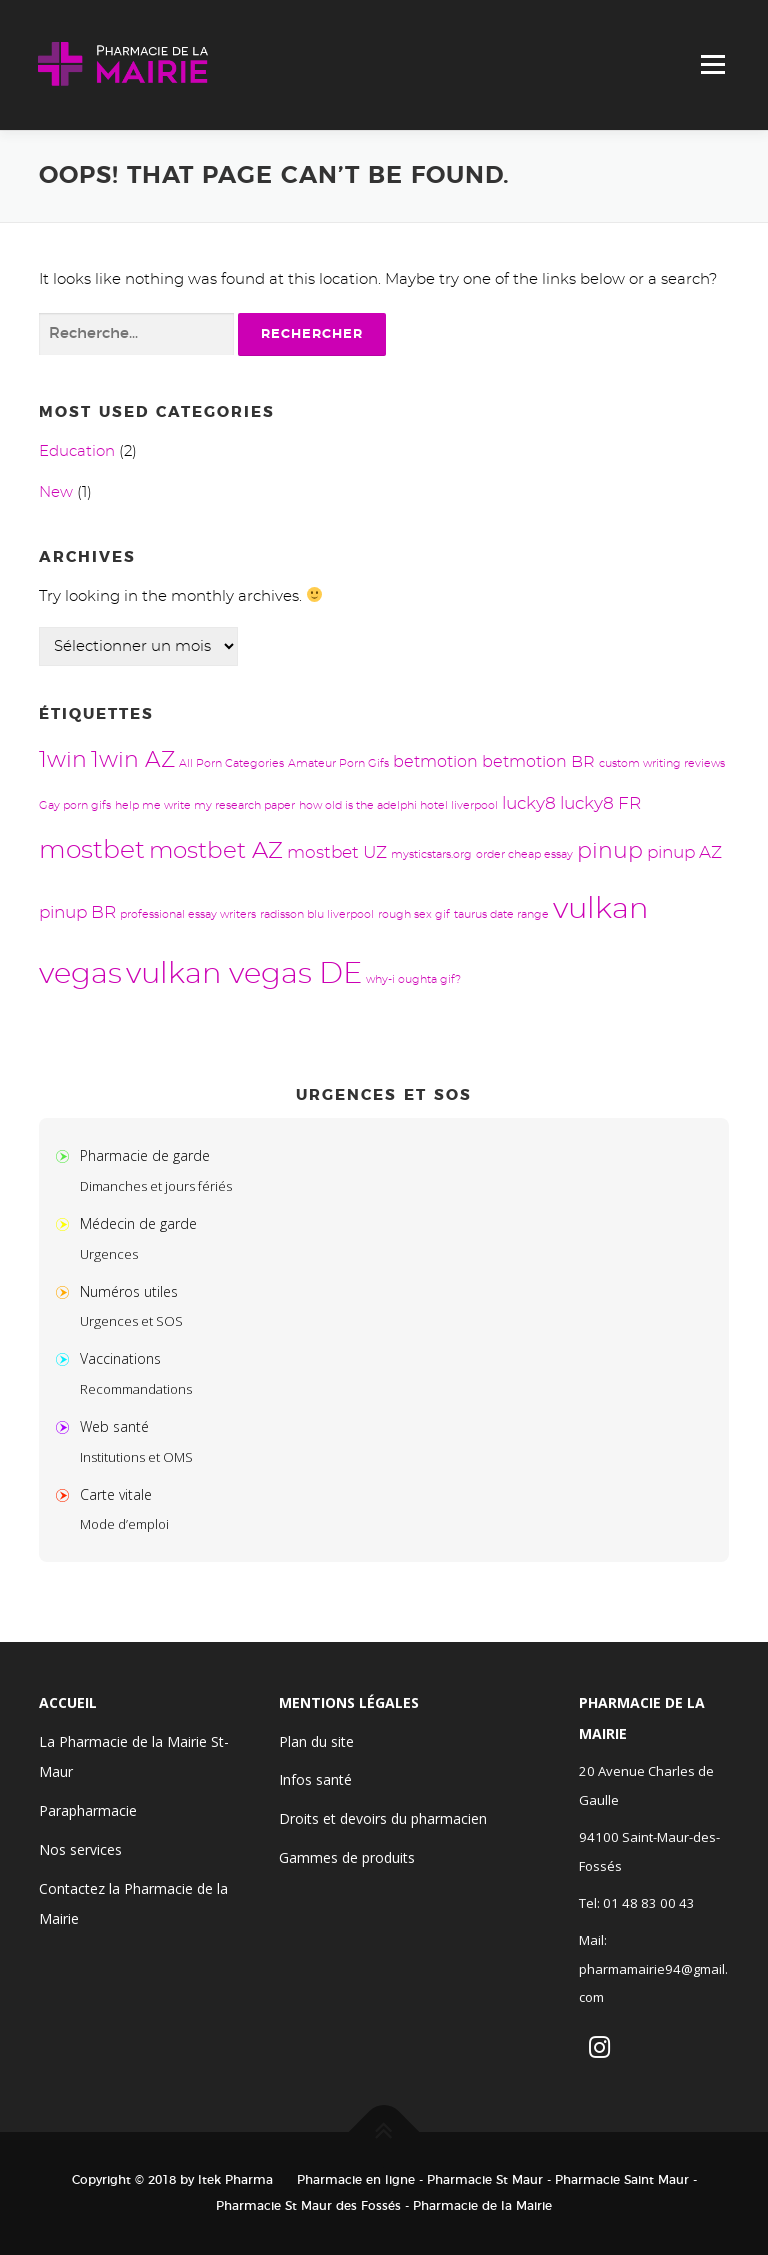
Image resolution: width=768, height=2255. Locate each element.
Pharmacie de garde (145, 1155)
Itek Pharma (235, 2180)
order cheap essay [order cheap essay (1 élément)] (524, 854)
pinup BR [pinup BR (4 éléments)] (77, 912)
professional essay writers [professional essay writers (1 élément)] (188, 914)
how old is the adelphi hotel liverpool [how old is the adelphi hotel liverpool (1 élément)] (398, 805)
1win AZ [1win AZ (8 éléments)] (133, 760)
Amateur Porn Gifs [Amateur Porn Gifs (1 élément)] (338, 763)
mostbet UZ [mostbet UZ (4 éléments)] (337, 852)
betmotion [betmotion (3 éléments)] (435, 762)
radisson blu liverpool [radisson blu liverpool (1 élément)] (317, 914)
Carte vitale (116, 1494)
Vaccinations (120, 1358)
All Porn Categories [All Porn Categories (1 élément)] (231, 763)
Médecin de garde (138, 1223)
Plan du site (316, 1741)
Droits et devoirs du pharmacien (383, 1818)
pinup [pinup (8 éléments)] (610, 851)
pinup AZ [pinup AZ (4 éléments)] (684, 852)
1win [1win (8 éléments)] (63, 760)
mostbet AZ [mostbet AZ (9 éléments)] (216, 851)
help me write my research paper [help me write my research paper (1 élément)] (205, 805)
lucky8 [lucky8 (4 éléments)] (529, 803)
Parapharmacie (88, 1810)
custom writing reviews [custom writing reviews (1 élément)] (662, 763)
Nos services (80, 1849)
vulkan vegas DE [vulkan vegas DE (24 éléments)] (244, 974)
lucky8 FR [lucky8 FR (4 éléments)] (600, 803)
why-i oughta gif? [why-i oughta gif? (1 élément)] (413, 979)
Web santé (114, 1426)
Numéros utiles (129, 1291)
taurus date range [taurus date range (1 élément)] (501, 914)
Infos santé (315, 1779)
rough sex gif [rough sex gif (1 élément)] (414, 914)
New (56, 492)
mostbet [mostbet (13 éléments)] (92, 850)
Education (77, 451)
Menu (712, 64)
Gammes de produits (347, 1857)
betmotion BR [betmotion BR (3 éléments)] (538, 762)
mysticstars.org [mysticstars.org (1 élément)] (431, 854)
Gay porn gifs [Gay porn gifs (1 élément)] (75, 805)
